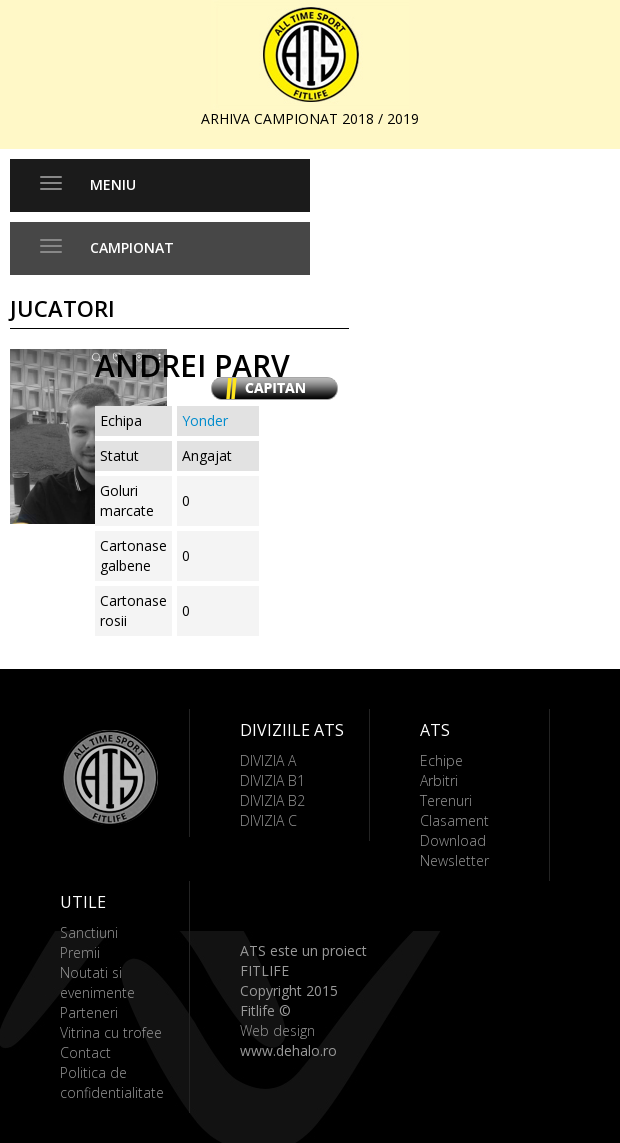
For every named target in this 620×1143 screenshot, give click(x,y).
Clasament (454, 820)
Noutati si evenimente (97, 982)
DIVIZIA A (268, 760)
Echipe (441, 760)
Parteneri (89, 1012)
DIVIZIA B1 (272, 780)
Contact (85, 1052)
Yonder (205, 420)
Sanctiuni (89, 932)
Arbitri (439, 780)
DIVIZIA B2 (272, 800)
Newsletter (454, 860)
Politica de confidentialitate (112, 1082)
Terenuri (446, 800)
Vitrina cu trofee (111, 1032)
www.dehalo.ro (288, 1050)
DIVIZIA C (268, 820)
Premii (80, 952)
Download (453, 840)
